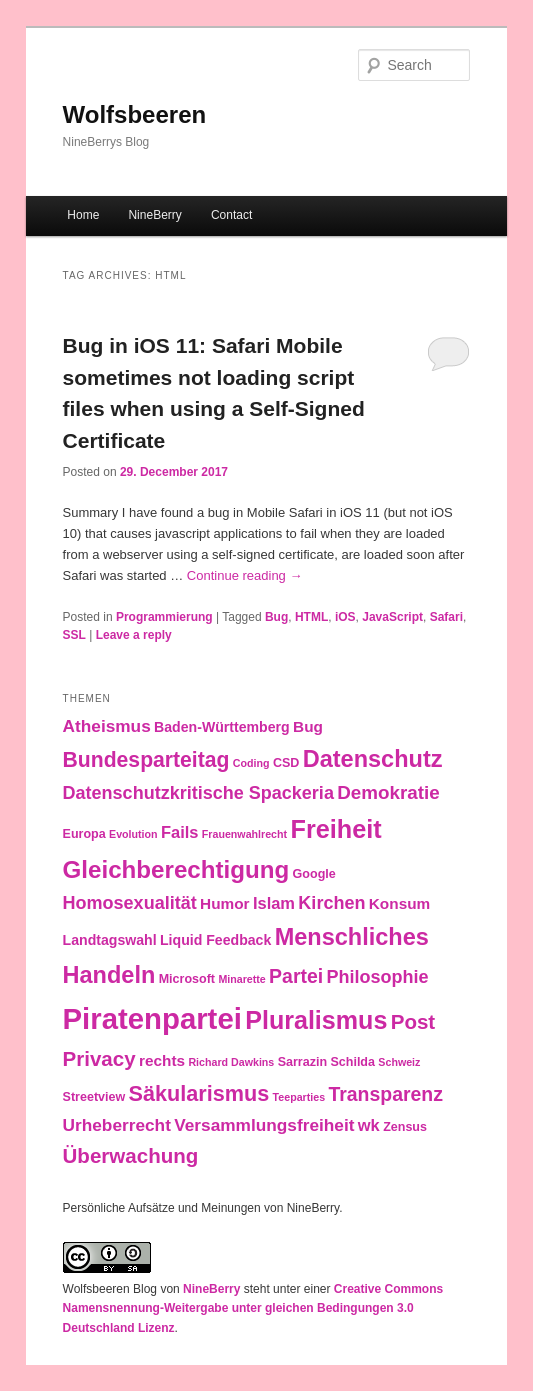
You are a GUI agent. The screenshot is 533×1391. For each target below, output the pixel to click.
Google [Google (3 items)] (314, 874)
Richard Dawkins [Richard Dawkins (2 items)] (231, 1062)
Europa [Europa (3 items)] (84, 834)
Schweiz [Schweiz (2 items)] (399, 1062)
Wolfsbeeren (135, 114)
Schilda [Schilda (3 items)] (352, 1062)
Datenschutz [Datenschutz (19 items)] (373, 759)
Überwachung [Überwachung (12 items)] (131, 1155)
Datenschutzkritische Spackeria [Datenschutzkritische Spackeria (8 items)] (198, 793)
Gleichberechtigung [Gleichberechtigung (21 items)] (176, 869)
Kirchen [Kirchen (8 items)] (331, 903)
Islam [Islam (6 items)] (274, 903)
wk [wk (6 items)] (369, 1125)
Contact (231, 215)
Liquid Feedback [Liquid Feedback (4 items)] (215, 940)
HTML (311, 617)
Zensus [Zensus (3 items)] (405, 1127)
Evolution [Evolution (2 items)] (133, 834)
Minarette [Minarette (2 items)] (241, 979)
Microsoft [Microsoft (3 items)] (187, 979)
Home (83, 215)
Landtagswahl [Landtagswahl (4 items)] (110, 940)
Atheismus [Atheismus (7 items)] (107, 726)
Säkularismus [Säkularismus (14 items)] (199, 1093)
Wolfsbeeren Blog (110, 1289)
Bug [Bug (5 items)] (308, 726)
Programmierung (164, 617)
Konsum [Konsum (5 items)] (399, 903)
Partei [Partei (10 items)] (296, 976)
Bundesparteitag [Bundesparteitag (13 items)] (146, 759)
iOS (345, 617)
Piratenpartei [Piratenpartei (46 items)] (152, 1018)
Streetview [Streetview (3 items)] (94, 1097)
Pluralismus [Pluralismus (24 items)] (316, 1020)
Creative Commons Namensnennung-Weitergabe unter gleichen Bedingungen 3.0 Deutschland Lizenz (253, 1308)
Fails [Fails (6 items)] (180, 832)
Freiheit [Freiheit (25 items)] (335, 829)
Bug (276, 617)
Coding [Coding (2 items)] (251, 763)
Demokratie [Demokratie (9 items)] (388, 792)
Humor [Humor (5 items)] (225, 903)
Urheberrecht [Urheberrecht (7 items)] (117, 1125)
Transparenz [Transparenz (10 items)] (385, 1094)
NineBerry (154, 215)
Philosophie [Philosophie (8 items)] (377, 977)
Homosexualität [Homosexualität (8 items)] (130, 903)
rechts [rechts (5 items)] (162, 1060)
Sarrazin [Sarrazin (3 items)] (302, 1062)
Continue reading (245, 575)
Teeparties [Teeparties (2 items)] (299, 1097)
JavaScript (392, 617)
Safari (446, 617)
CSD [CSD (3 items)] (286, 763)
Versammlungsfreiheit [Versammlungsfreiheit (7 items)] (264, 1125)
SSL (74, 635)
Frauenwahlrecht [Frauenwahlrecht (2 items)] (244, 834)
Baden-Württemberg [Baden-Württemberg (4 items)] (222, 727)
